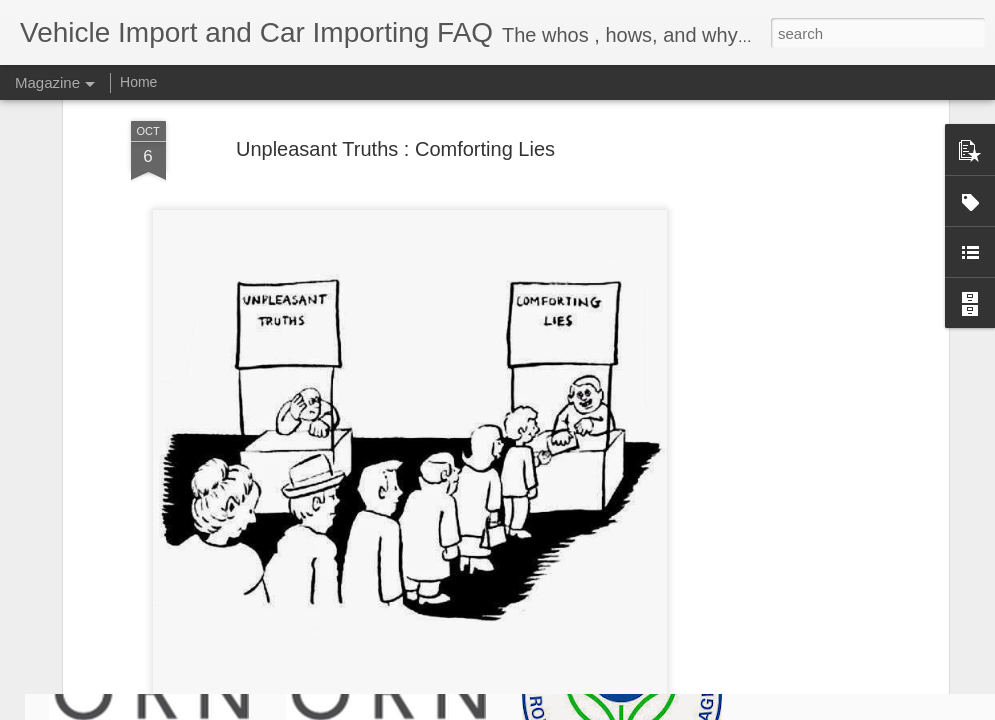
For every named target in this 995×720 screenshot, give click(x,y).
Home (138, 82)
